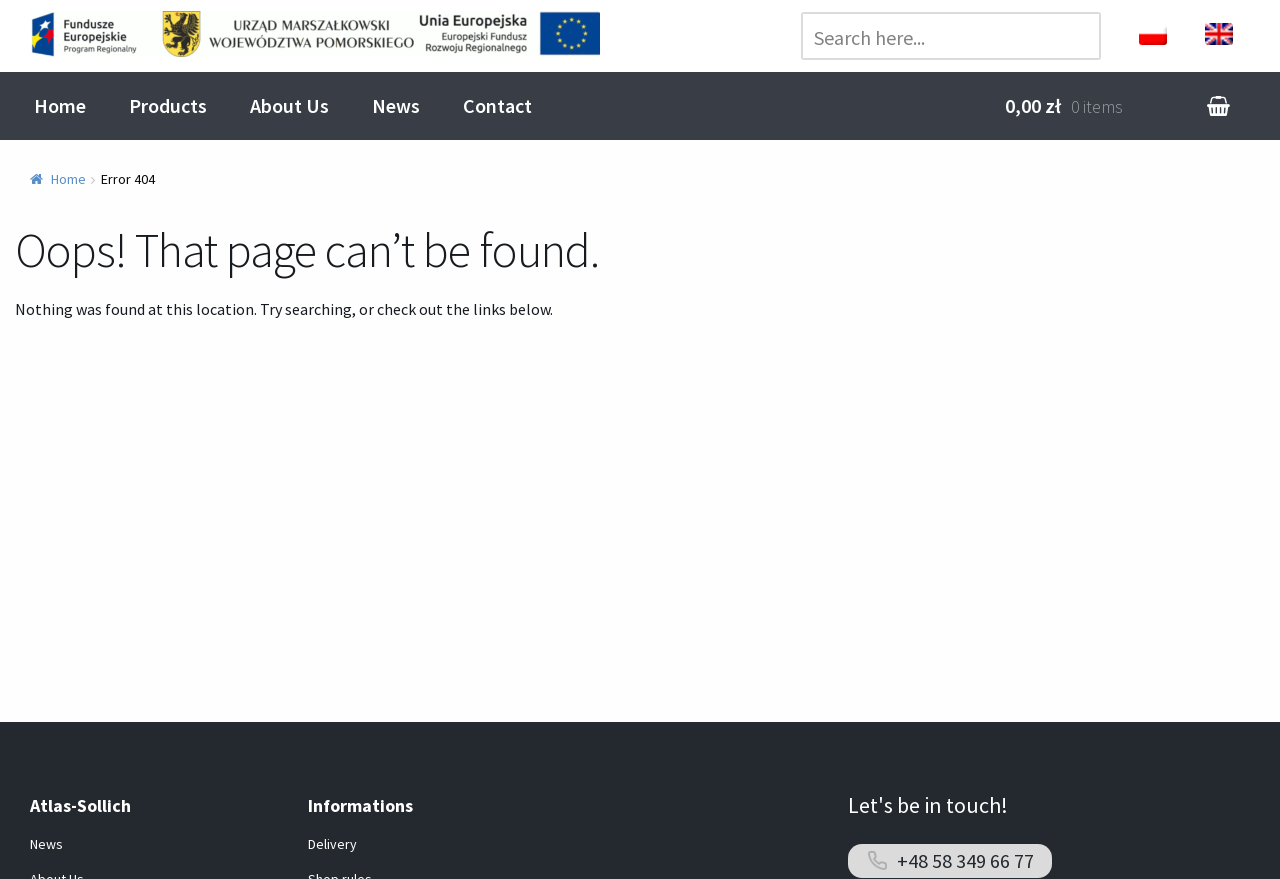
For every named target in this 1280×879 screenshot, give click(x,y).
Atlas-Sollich (80, 805)
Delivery (332, 844)
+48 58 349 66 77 (965, 860)
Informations (360, 805)
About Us (289, 105)
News (396, 105)
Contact (497, 105)
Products (168, 105)
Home (60, 105)
